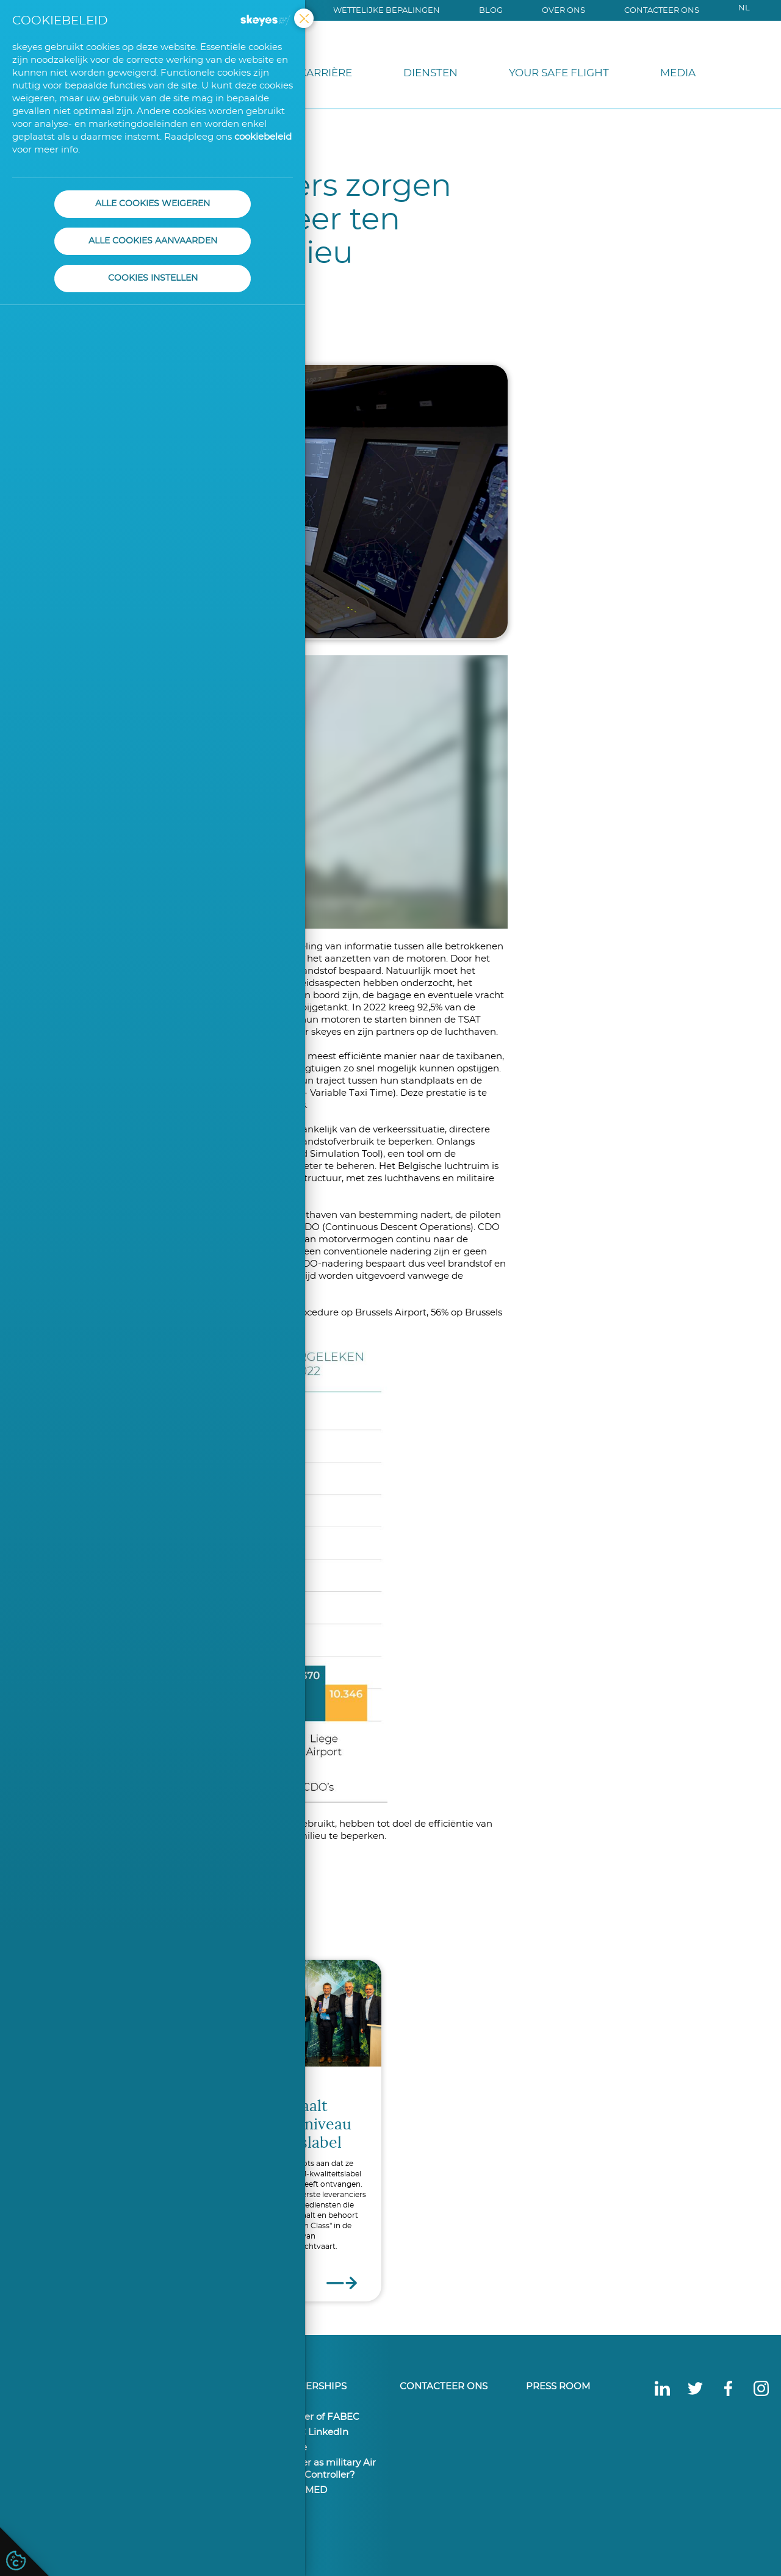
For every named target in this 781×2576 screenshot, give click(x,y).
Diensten (430, 73)
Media (678, 73)
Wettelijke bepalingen (386, 11)
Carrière (325, 73)
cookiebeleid (263, 137)
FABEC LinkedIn (310, 2432)
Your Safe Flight (559, 73)
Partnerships (310, 2386)
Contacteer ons (661, 11)
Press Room (558, 2386)
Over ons (563, 11)
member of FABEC (316, 2417)
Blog (491, 11)
